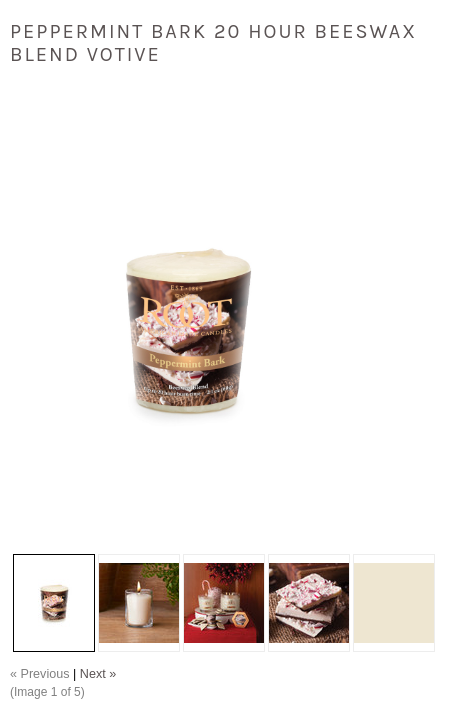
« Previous (40, 674)
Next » (98, 674)
